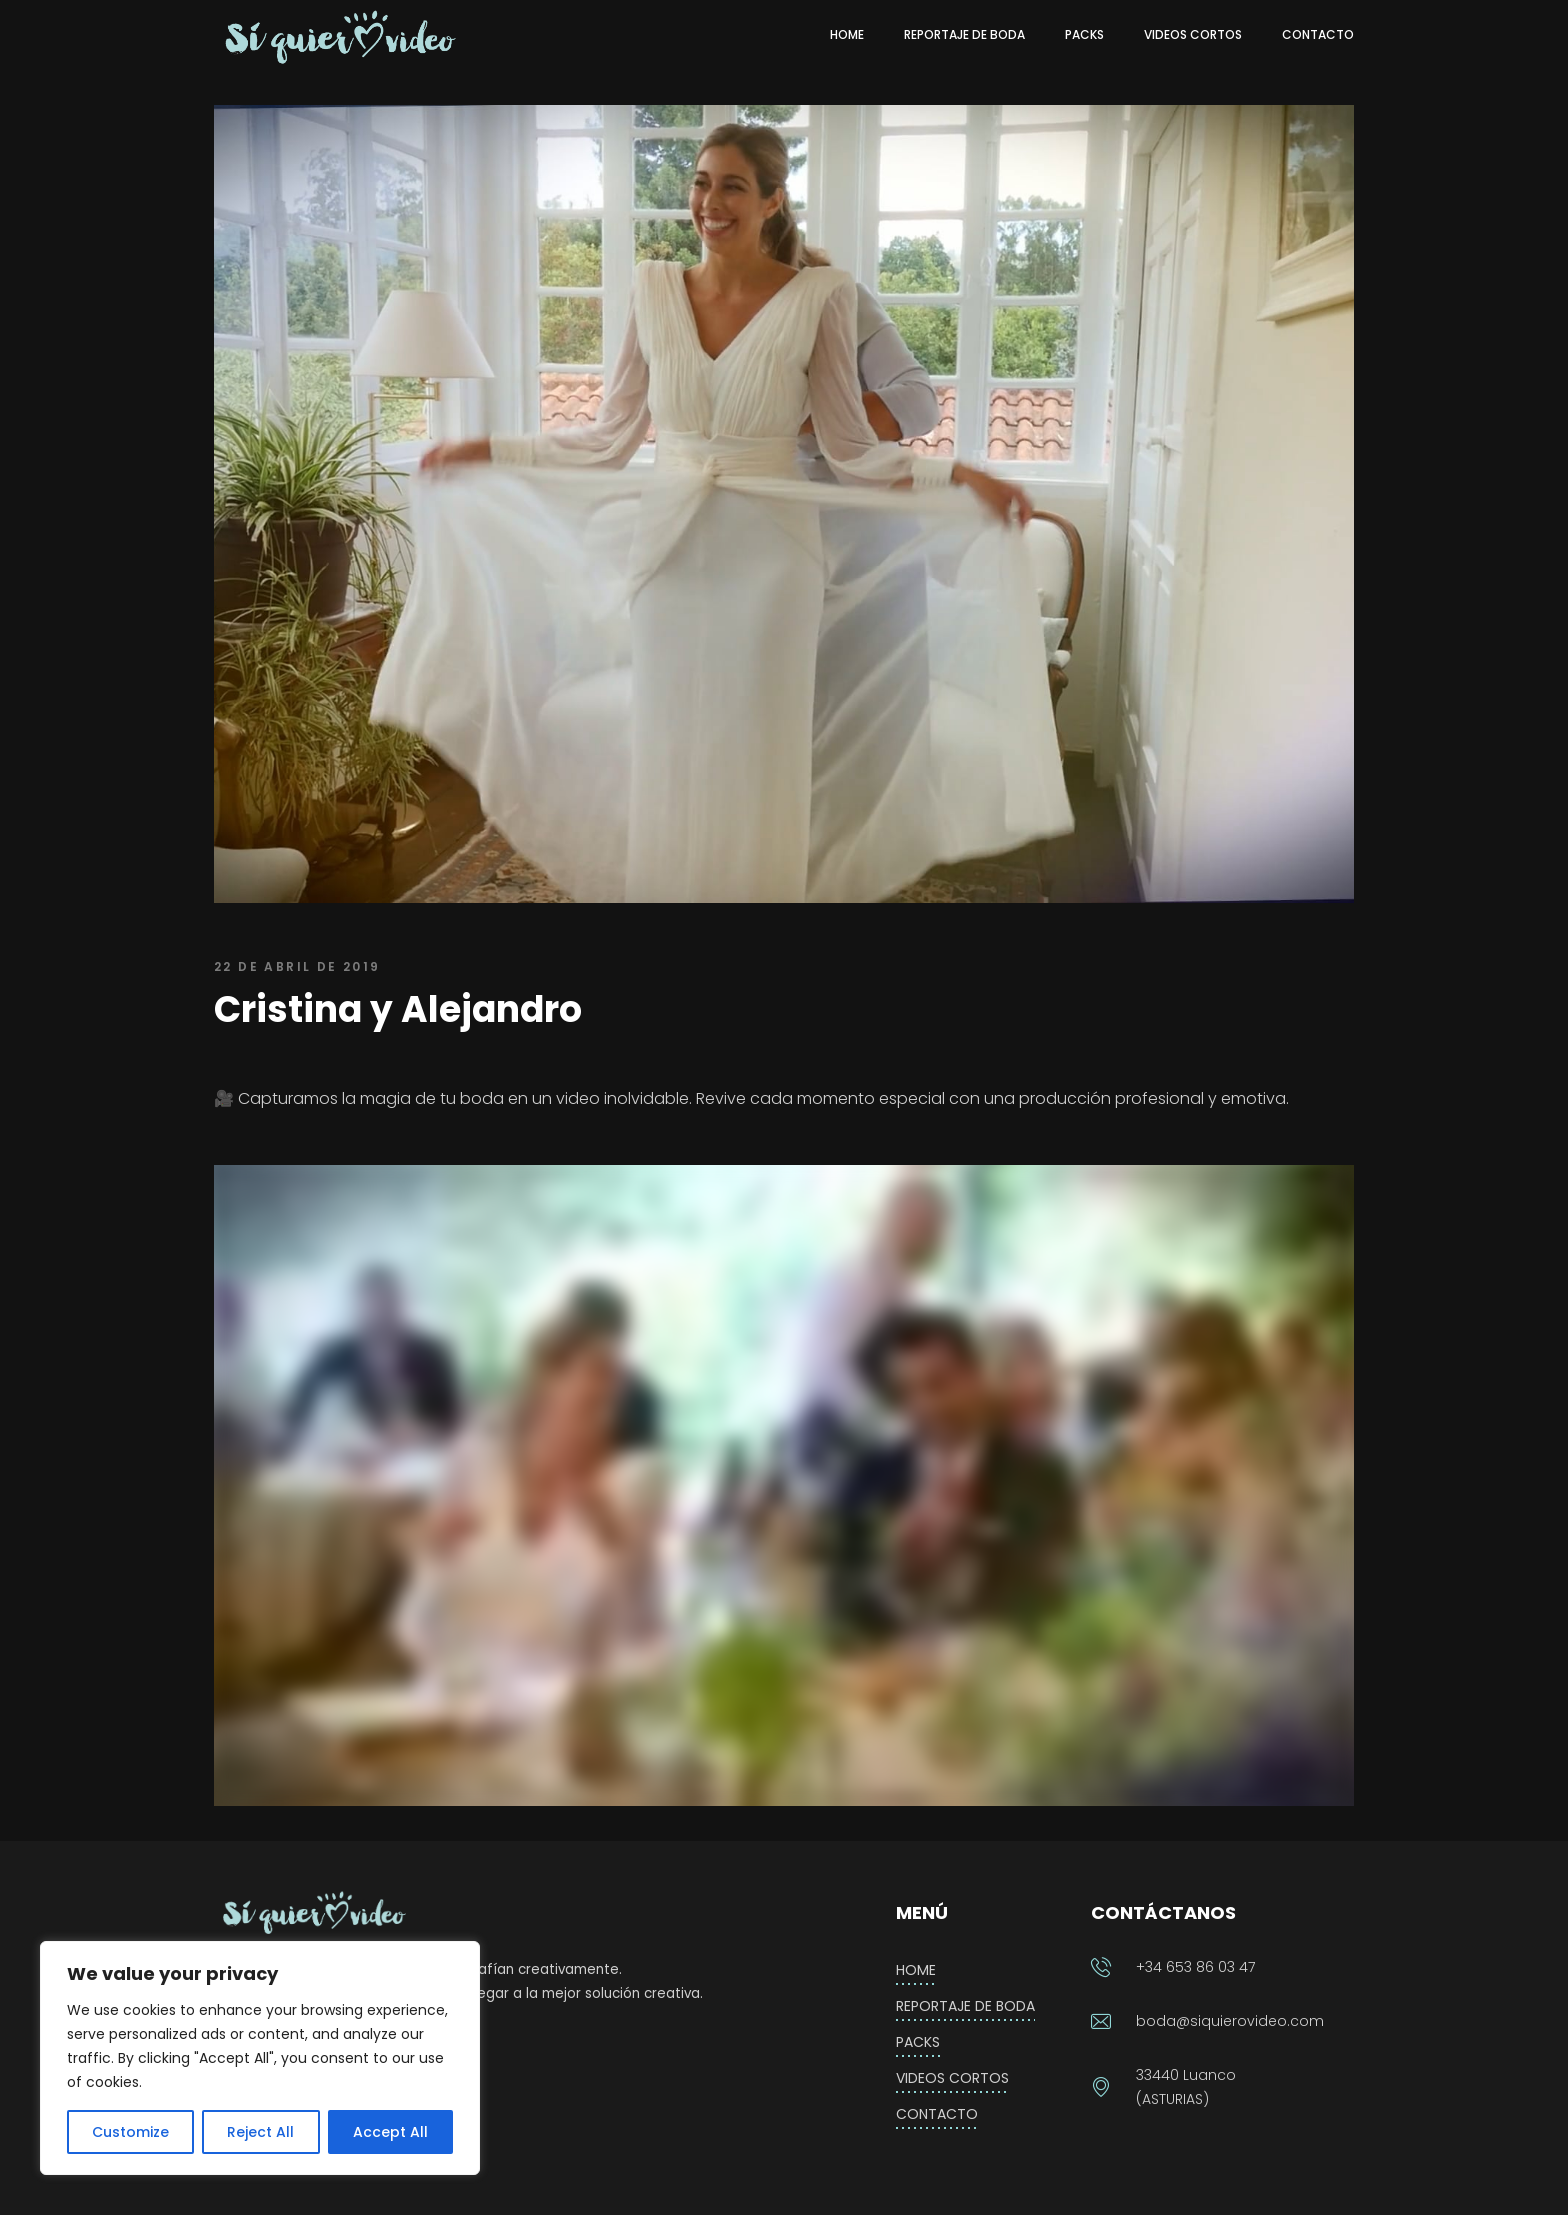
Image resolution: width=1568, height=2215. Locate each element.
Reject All (260, 2132)
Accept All (390, 2132)
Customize (130, 2132)
